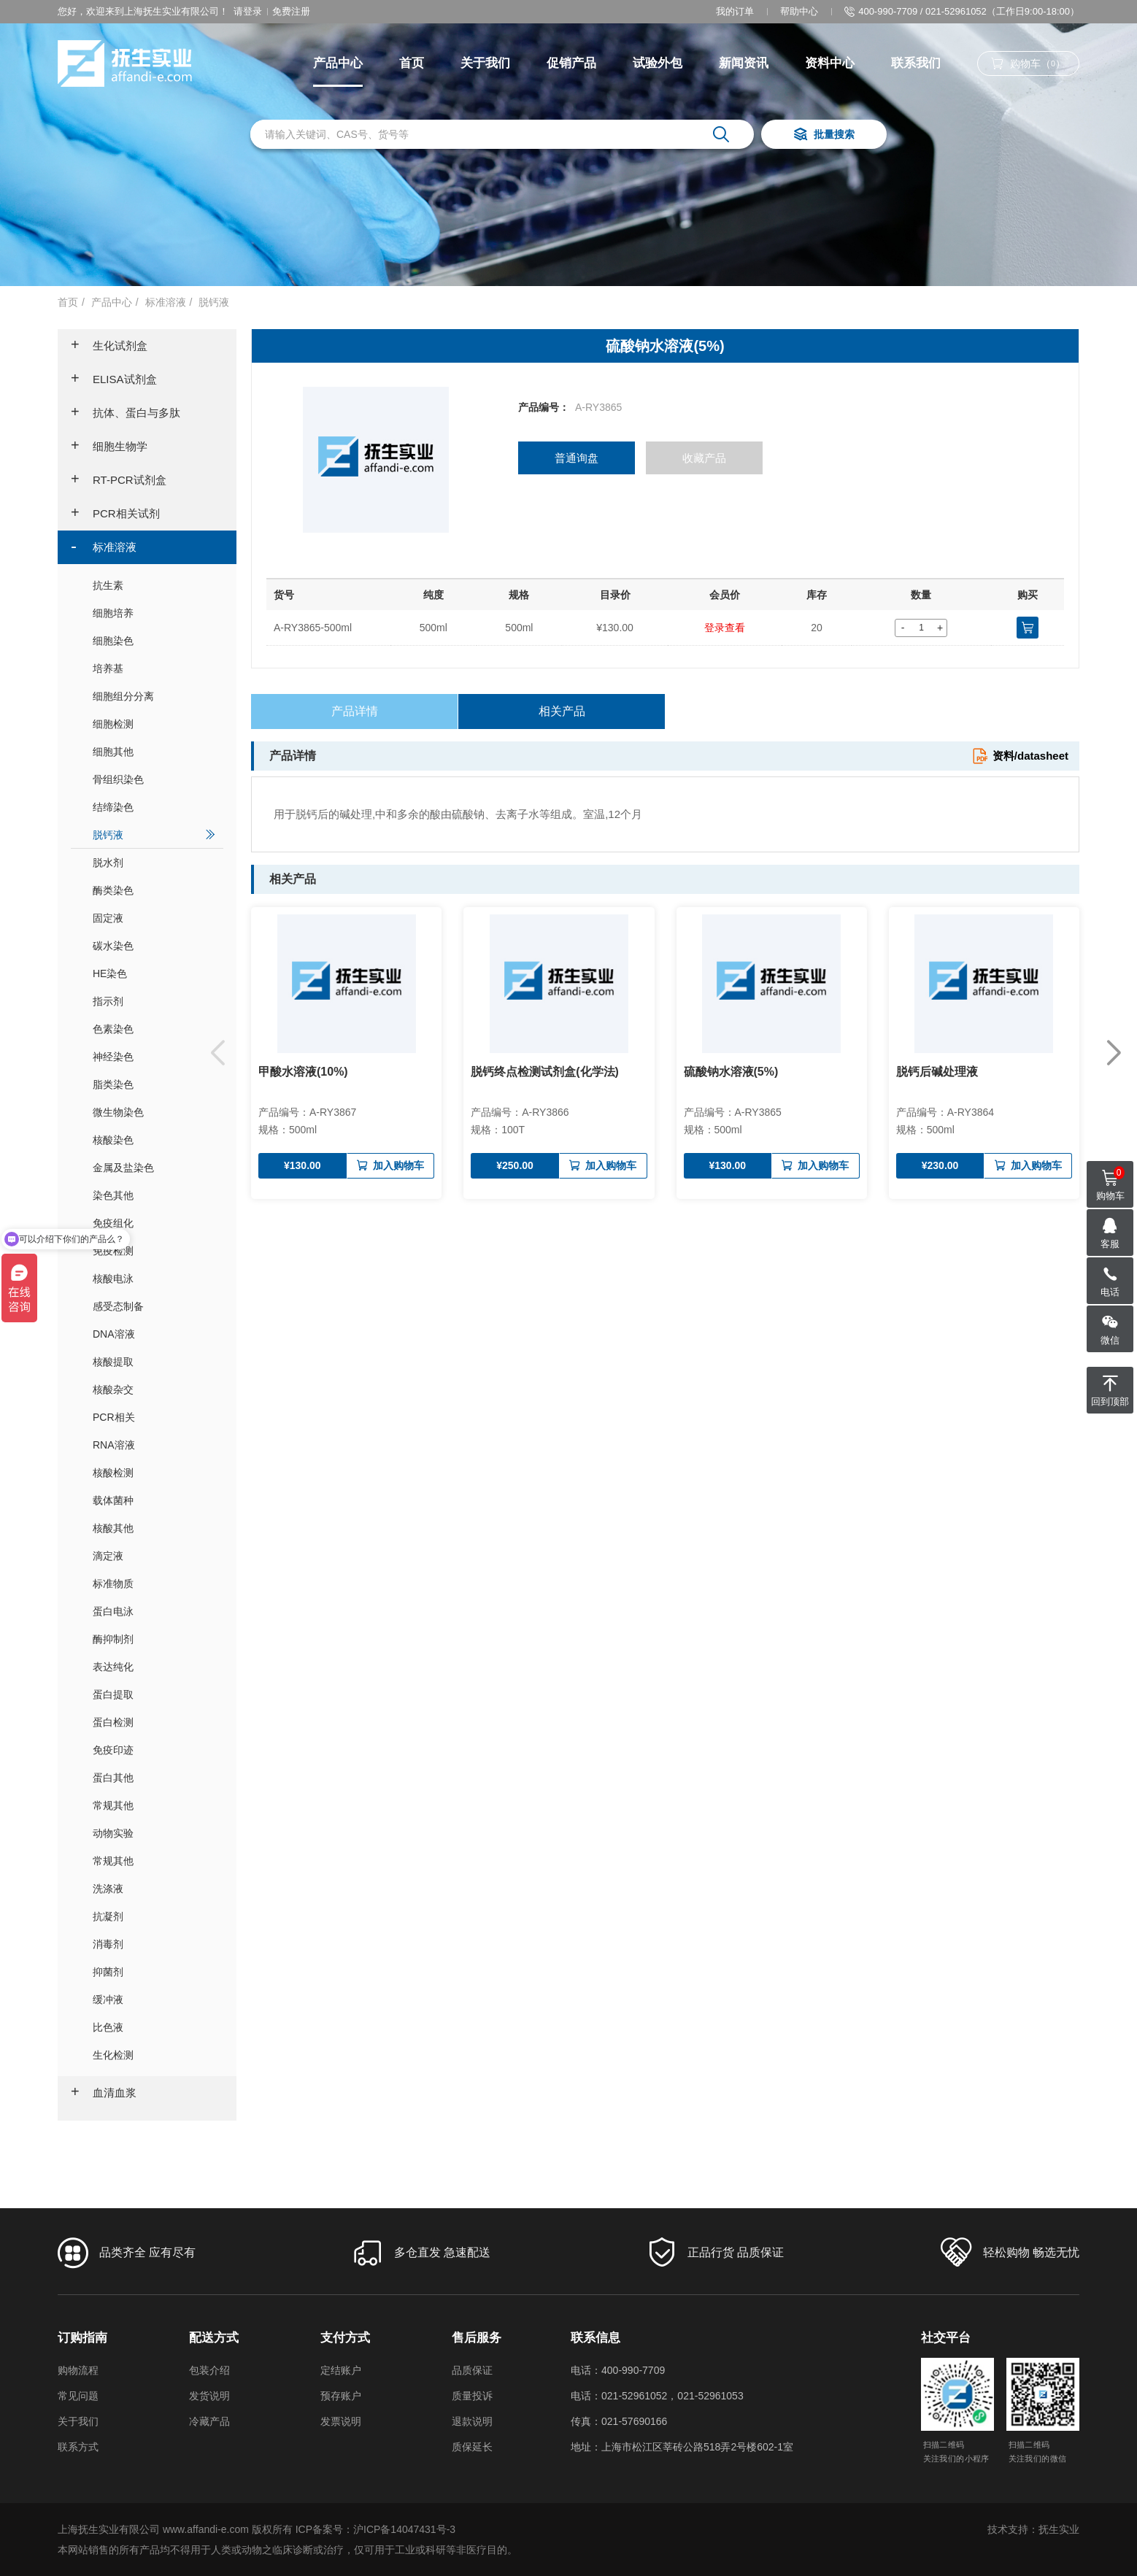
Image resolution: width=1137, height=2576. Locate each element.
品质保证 (472, 2370)
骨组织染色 (154, 779)
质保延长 (472, 2447)
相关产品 (562, 711)
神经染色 (154, 1056)
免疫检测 (154, 1250)
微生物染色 (154, 1111)
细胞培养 (154, 612)
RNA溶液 (154, 1444)
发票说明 (340, 2421)
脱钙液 (214, 302)
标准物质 (154, 1583)
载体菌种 (154, 1500)
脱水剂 (154, 862)
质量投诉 (472, 2396)
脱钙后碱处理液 (937, 1071)
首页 (411, 63)
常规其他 (154, 1805)
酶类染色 (154, 890)
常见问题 (78, 2396)
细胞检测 (154, 723)
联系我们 (916, 63)
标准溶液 (165, 302)
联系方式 (78, 2447)
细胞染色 (154, 640)
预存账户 (340, 2396)
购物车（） (1028, 63)
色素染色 (154, 1028)
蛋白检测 (154, 1721)
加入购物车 (390, 1166)
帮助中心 (799, 11)
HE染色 (154, 973)
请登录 (248, 11)
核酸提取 (154, 1361)
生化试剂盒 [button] (109, 346)
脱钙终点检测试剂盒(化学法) (545, 1071)
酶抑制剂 (154, 1638)
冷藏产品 (209, 2421)
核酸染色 (154, 1139)
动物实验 (154, 1832)
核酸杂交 (154, 1389)
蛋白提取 (154, 1694)
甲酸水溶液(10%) (303, 1071)
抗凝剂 (154, 1916)
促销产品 (571, 63)
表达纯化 (154, 1666)
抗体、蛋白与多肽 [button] (125, 413)
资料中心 (830, 63)
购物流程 (78, 2370)
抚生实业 (1058, 2529)
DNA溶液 (154, 1333)
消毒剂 (154, 1943)
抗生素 (154, 584)
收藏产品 (704, 458)
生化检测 (154, 2054)
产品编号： (543, 407)
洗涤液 (154, 1888)
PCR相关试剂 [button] (115, 513)
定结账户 (340, 2370)
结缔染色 (154, 806)
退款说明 (472, 2421)
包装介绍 (209, 2370)
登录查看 (724, 627)
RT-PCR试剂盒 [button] (118, 480)
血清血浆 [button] (103, 2093)
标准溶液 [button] (103, 546)
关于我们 (485, 63)
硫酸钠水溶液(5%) (731, 1071)
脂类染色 (154, 1084)
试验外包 (657, 63)
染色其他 (154, 1195)
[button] (1113, 1053)
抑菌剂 (154, 1971)
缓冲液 (154, 1999)
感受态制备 (154, 1305)
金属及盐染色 (154, 1167)
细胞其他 (154, 751)
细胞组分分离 (154, 695)
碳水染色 (154, 945)
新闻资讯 (743, 63)
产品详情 (354, 711)
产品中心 (338, 63)
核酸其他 (154, 1527)
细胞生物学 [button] (109, 446)
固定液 (154, 917)
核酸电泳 (154, 1278)
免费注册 (291, 11)
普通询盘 (576, 458)
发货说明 (209, 2396)
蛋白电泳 (154, 1611)
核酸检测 (154, 1472)
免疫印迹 (154, 1749)
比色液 (154, 2026)
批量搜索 (824, 135)
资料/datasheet (1019, 756)
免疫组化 (154, 1222)
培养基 (154, 668)
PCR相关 (154, 1416)
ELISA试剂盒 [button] (114, 379)
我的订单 (735, 11)
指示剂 (154, 1000)
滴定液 (154, 1555)
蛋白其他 (154, 1777)
